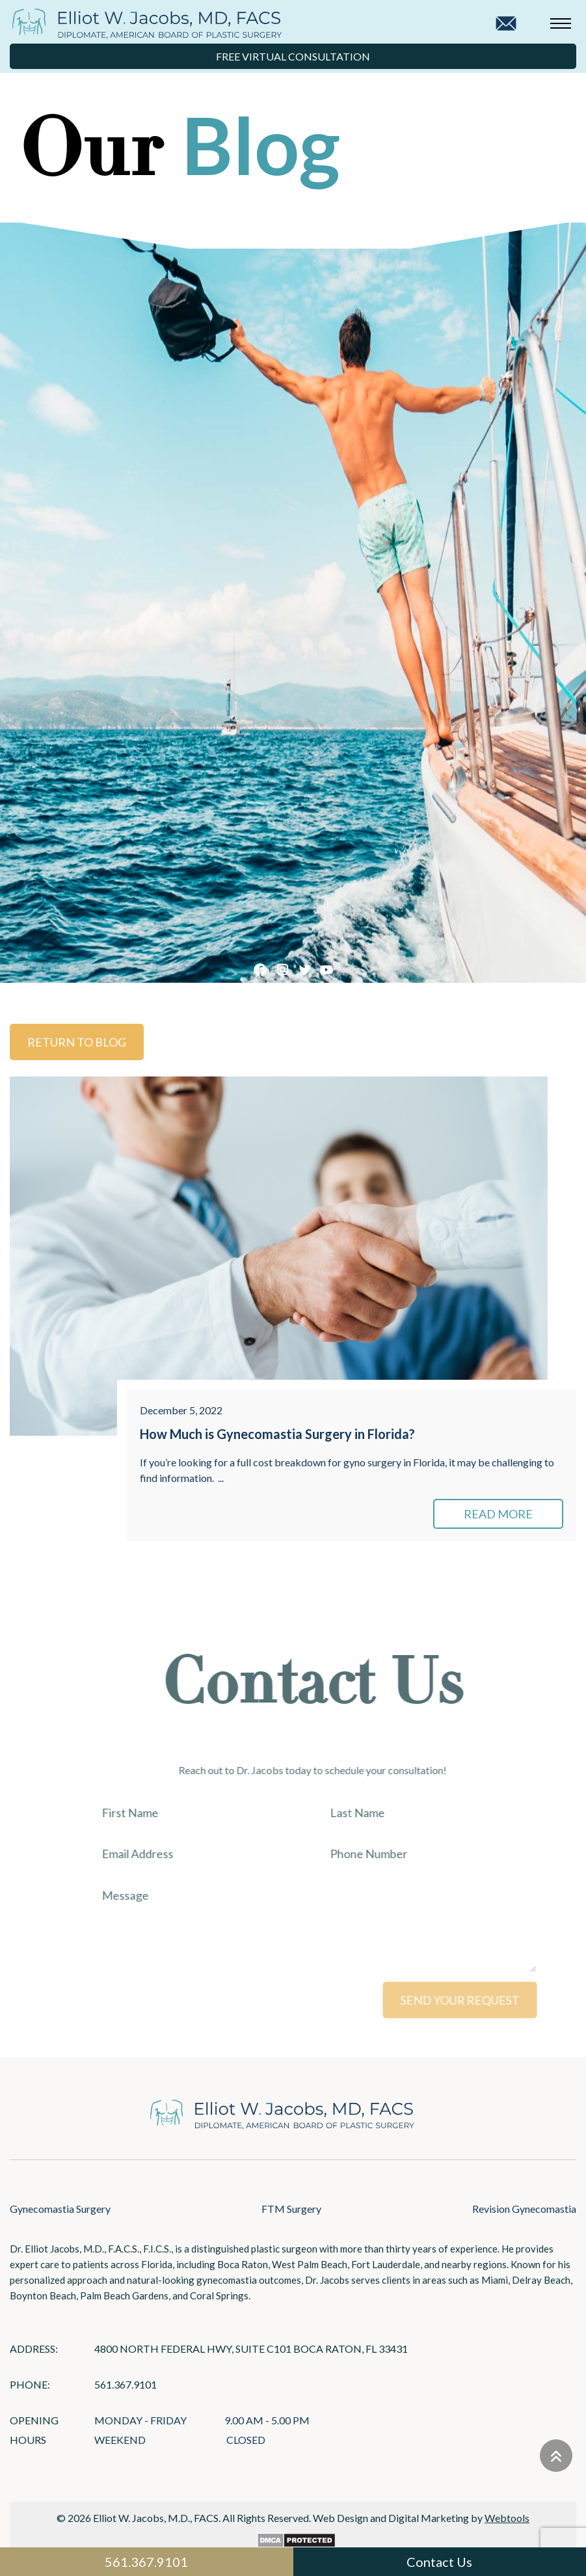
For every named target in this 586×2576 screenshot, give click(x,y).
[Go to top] (556, 2455)
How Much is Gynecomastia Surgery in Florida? (277, 1434)
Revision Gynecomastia (524, 2208)
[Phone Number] (443, 1853)
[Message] (329, 1926)
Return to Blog (76, 1042)
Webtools (507, 2518)
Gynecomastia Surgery (60, 2208)
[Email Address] (215, 1853)
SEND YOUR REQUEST (476, 2000)
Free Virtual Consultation (293, 56)
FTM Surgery (291, 2208)
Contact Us (439, 2561)
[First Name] (215, 1812)
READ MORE (498, 1514)
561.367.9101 (125, 2384)
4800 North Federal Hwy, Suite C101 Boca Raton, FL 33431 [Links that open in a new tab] (251, 2348)
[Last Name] (443, 1812)
